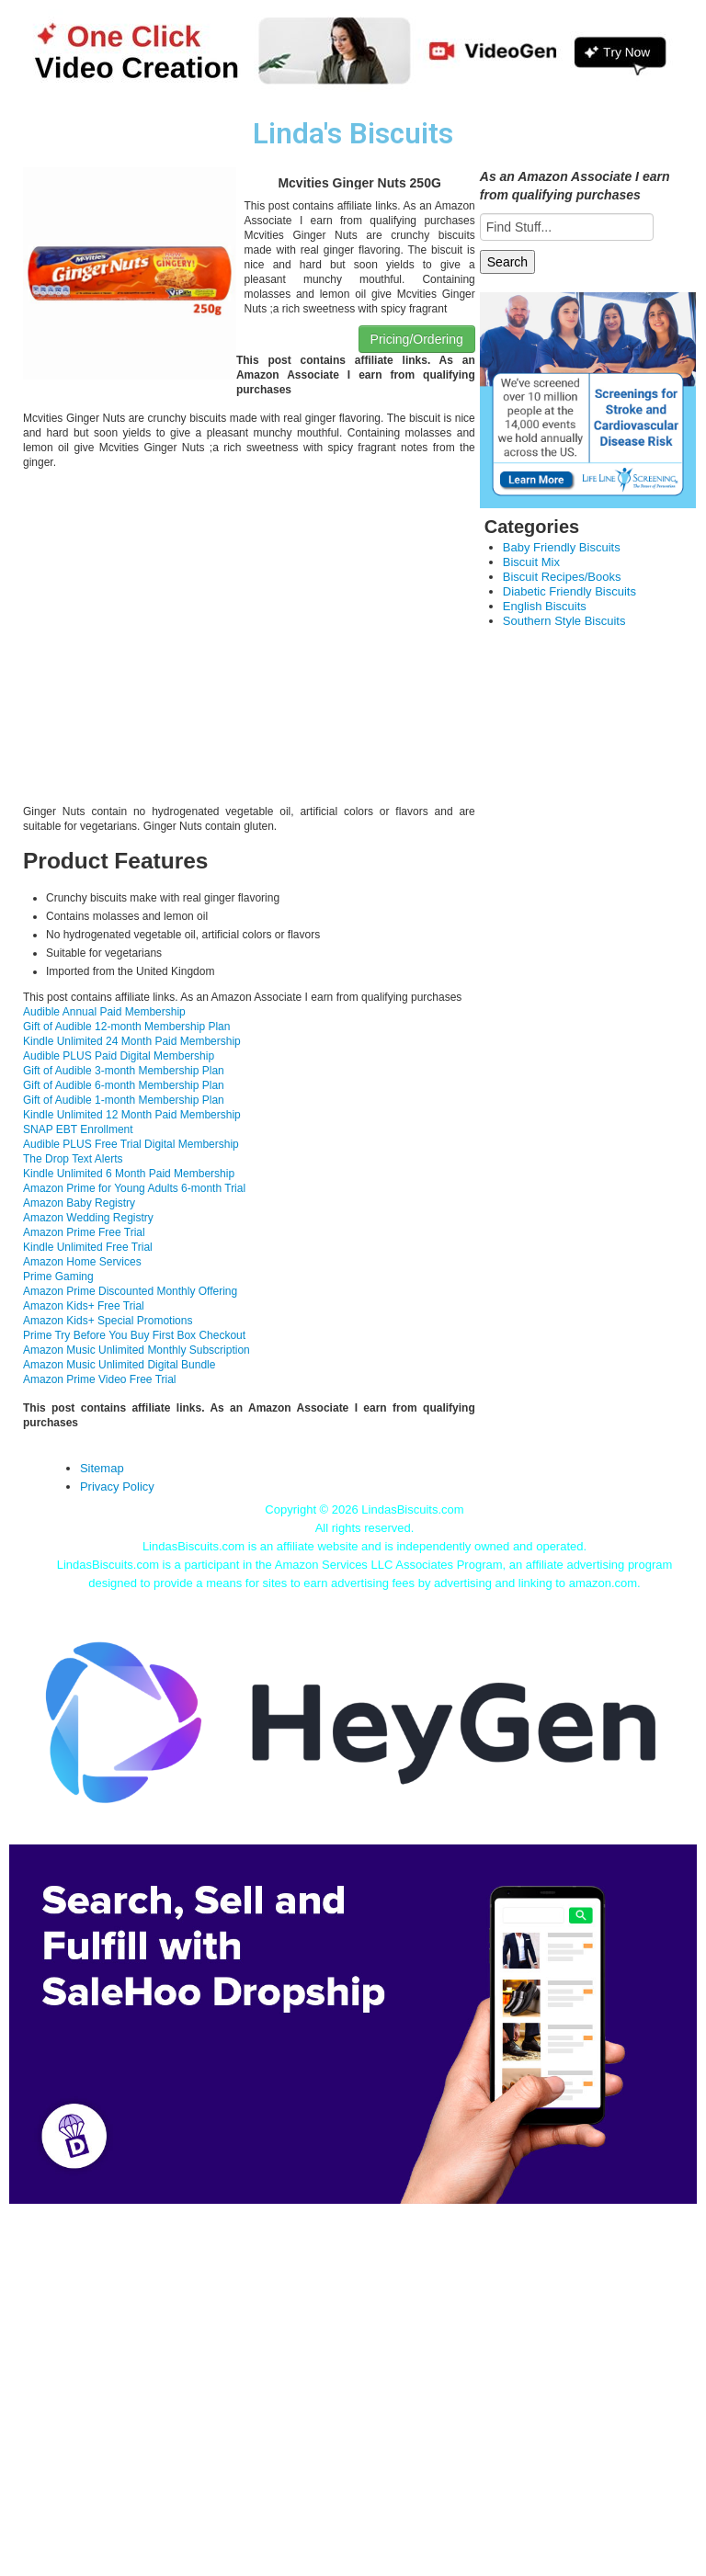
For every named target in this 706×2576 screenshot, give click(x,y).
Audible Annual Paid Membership (104, 1011)
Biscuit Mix (531, 562)
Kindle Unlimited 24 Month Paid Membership (132, 1041)
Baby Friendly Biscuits (562, 547)
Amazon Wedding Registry (88, 1217)
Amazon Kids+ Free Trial (83, 1305)
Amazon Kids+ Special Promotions (107, 1320)
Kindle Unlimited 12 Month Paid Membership (132, 1114)
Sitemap (102, 1468)
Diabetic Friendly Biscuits (569, 591)
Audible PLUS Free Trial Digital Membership (131, 1144)
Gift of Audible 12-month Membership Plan (126, 1026)
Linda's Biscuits (353, 134)
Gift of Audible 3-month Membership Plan (123, 1070)
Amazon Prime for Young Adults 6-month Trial (134, 1188)
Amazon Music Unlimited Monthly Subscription (136, 1350)
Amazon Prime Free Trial (84, 1232)
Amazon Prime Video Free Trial (99, 1379)
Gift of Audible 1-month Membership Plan (123, 1100)
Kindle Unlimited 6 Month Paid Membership (128, 1173)
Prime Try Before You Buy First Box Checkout (134, 1335)
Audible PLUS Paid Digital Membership (118, 1056)
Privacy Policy (117, 1486)
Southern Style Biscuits (564, 621)
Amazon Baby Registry (79, 1203)
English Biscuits (544, 606)
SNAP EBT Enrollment (78, 1129)
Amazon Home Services (82, 1261)
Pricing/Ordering (416, 339)
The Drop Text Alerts (73, 1158)
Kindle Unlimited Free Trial (88, 1247)
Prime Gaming (58, 1276)
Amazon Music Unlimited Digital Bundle (119, 1364)
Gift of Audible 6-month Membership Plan (123, 1085)
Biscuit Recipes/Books (562, 577)
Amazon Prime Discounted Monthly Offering (130, 1291)
